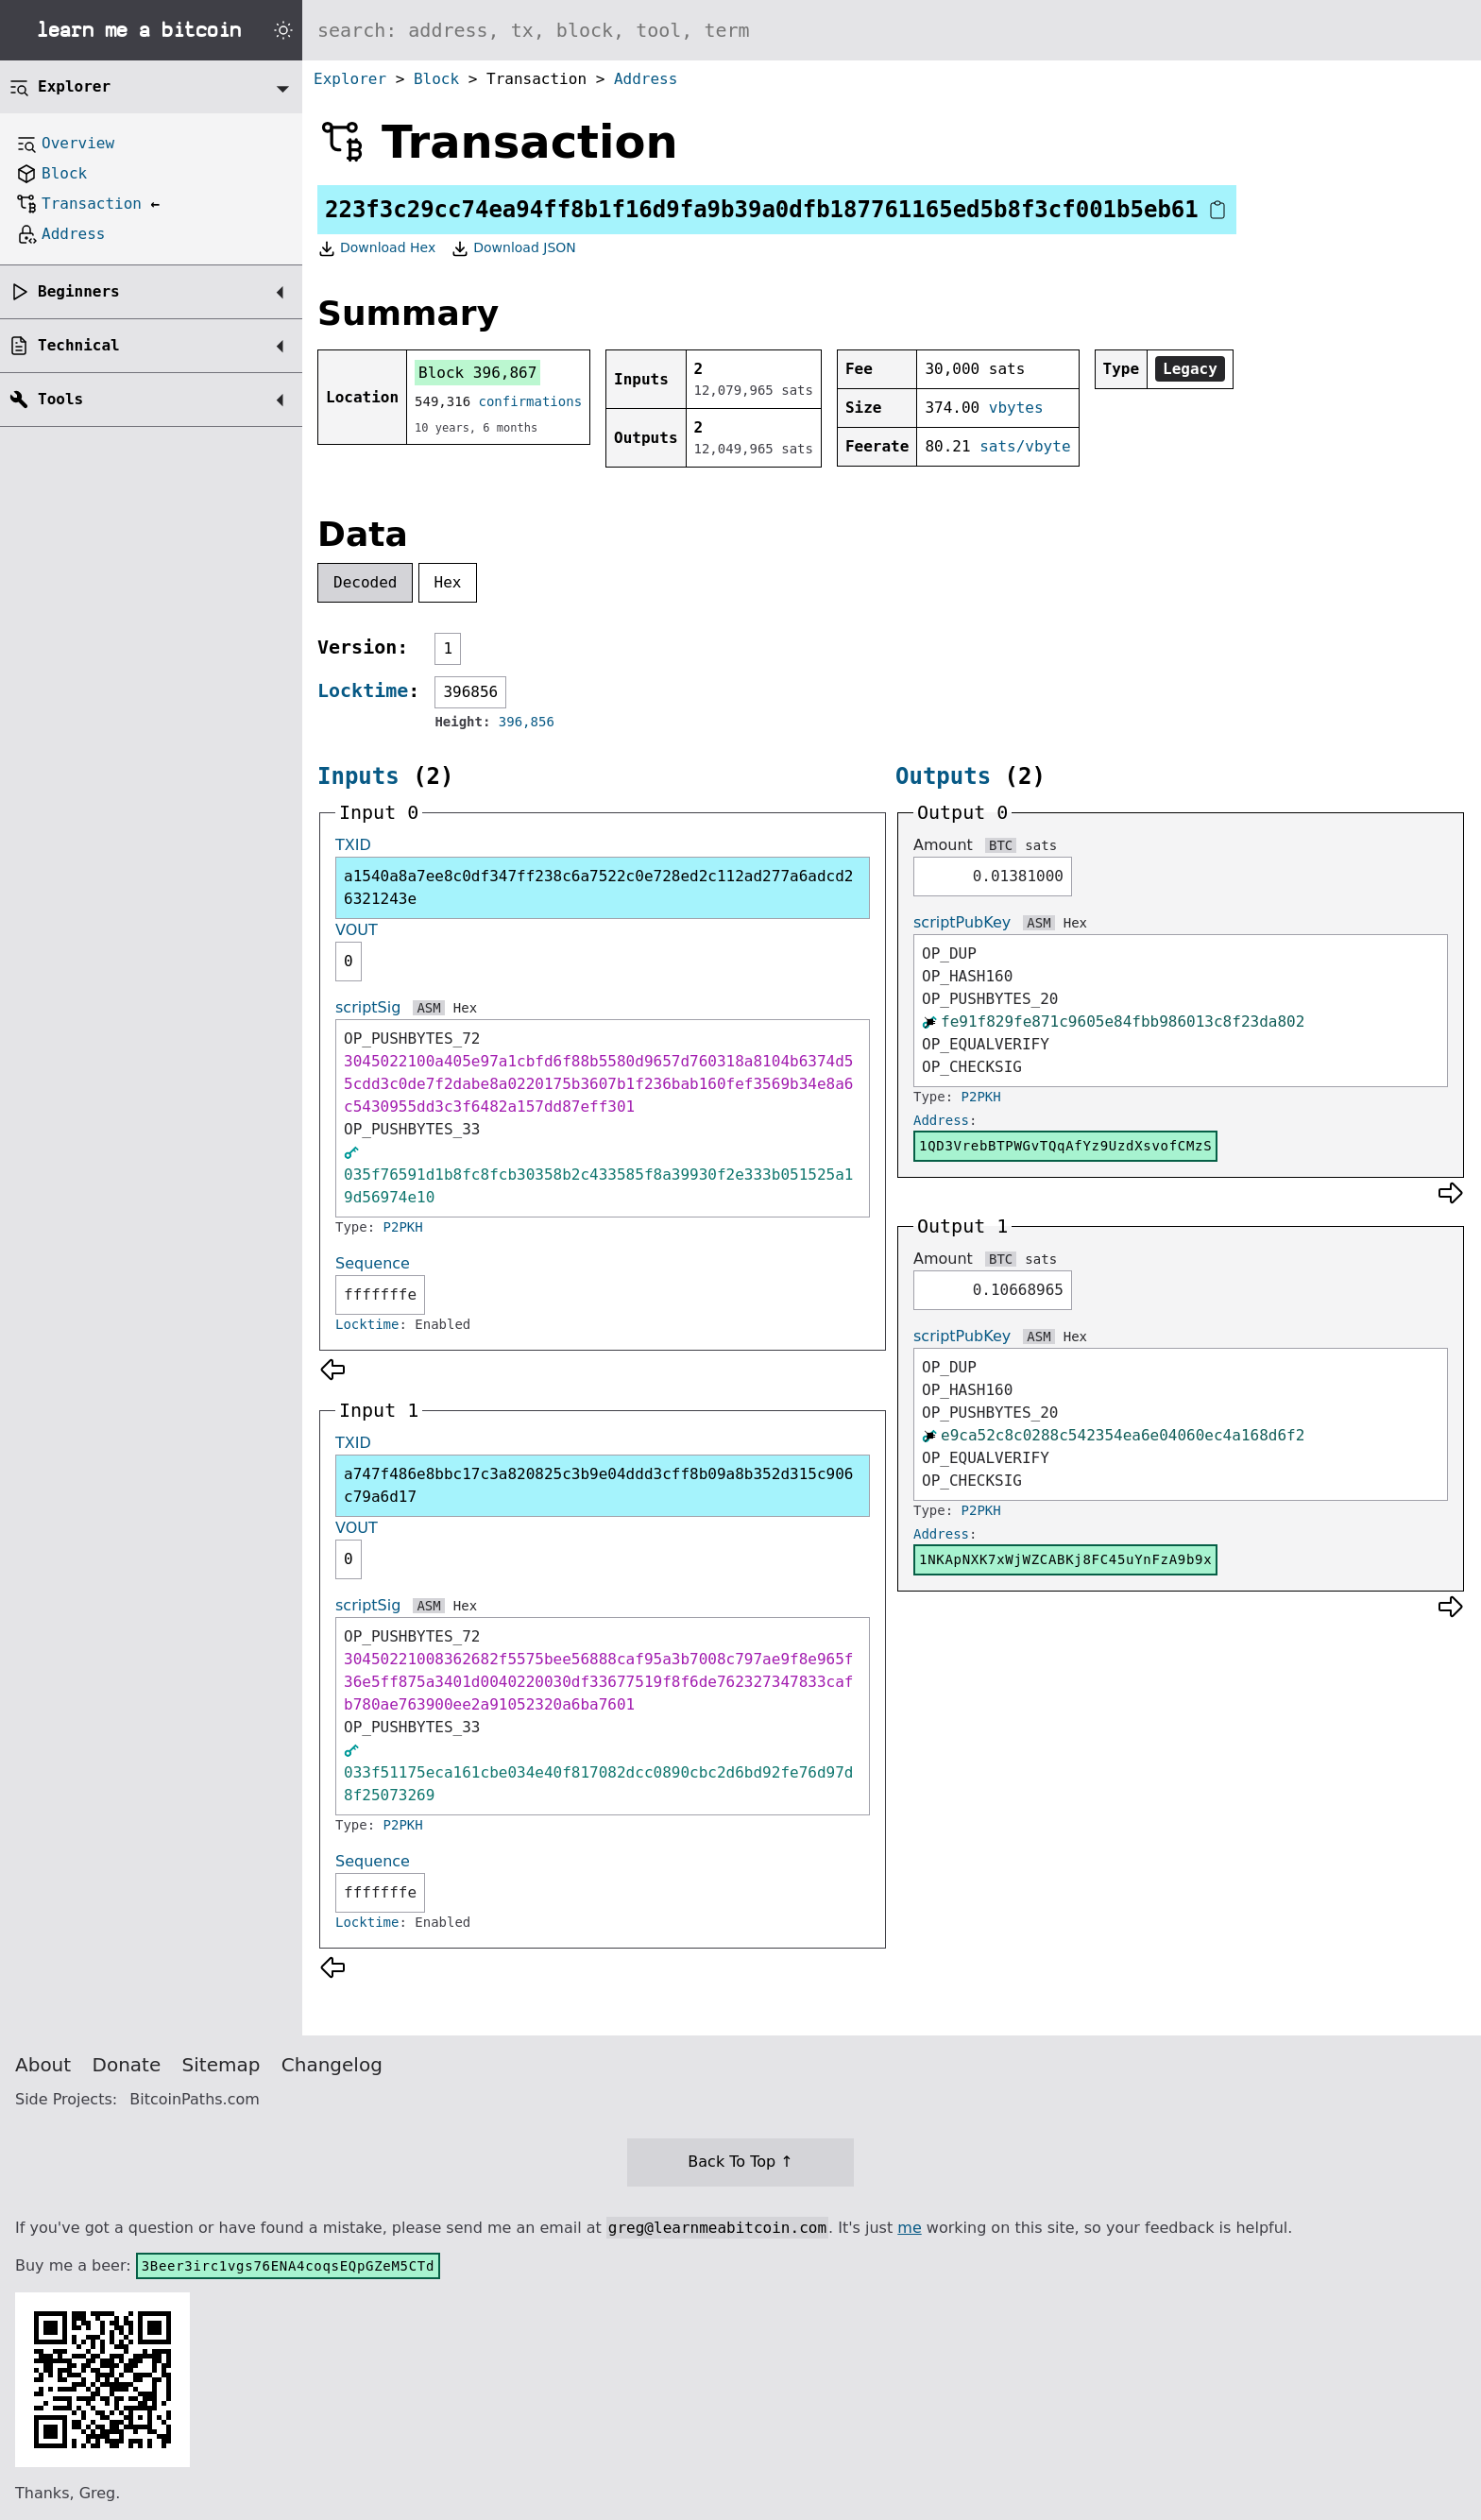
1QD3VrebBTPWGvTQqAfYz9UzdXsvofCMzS (1065, 1145)
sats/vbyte (1024, 446)
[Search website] (891, 30)
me (909, 2228)
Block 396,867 (477, 373)
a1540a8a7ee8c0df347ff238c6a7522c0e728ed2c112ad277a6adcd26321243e (598, 887)
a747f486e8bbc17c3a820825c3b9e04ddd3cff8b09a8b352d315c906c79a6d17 (598, 1485)
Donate (127, 2064)
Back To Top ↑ (740, 2162)
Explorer (350, 79)
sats (1041, 845)
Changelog (332, 2064)
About (43, 2064)
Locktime (362, 690)
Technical (79, 345)
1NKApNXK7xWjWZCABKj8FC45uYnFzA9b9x (1065, 1559)
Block (436, 79)
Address (645, 79)
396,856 (526, 721)
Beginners (79, 291)
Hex (448, 582)
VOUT (356, 930)
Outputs (943, 776)
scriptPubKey (962, 922)
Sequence (372, 1263)
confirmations (531, 401)
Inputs (358, 776)
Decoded (365, 582)
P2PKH (403, 1226)
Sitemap (221, 2064)
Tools (60, 399)
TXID (353, 845)
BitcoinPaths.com (194, 2099)
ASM (428, 1007)
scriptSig (367, 1007)
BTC (1001, 845)
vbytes (1016, 408)
